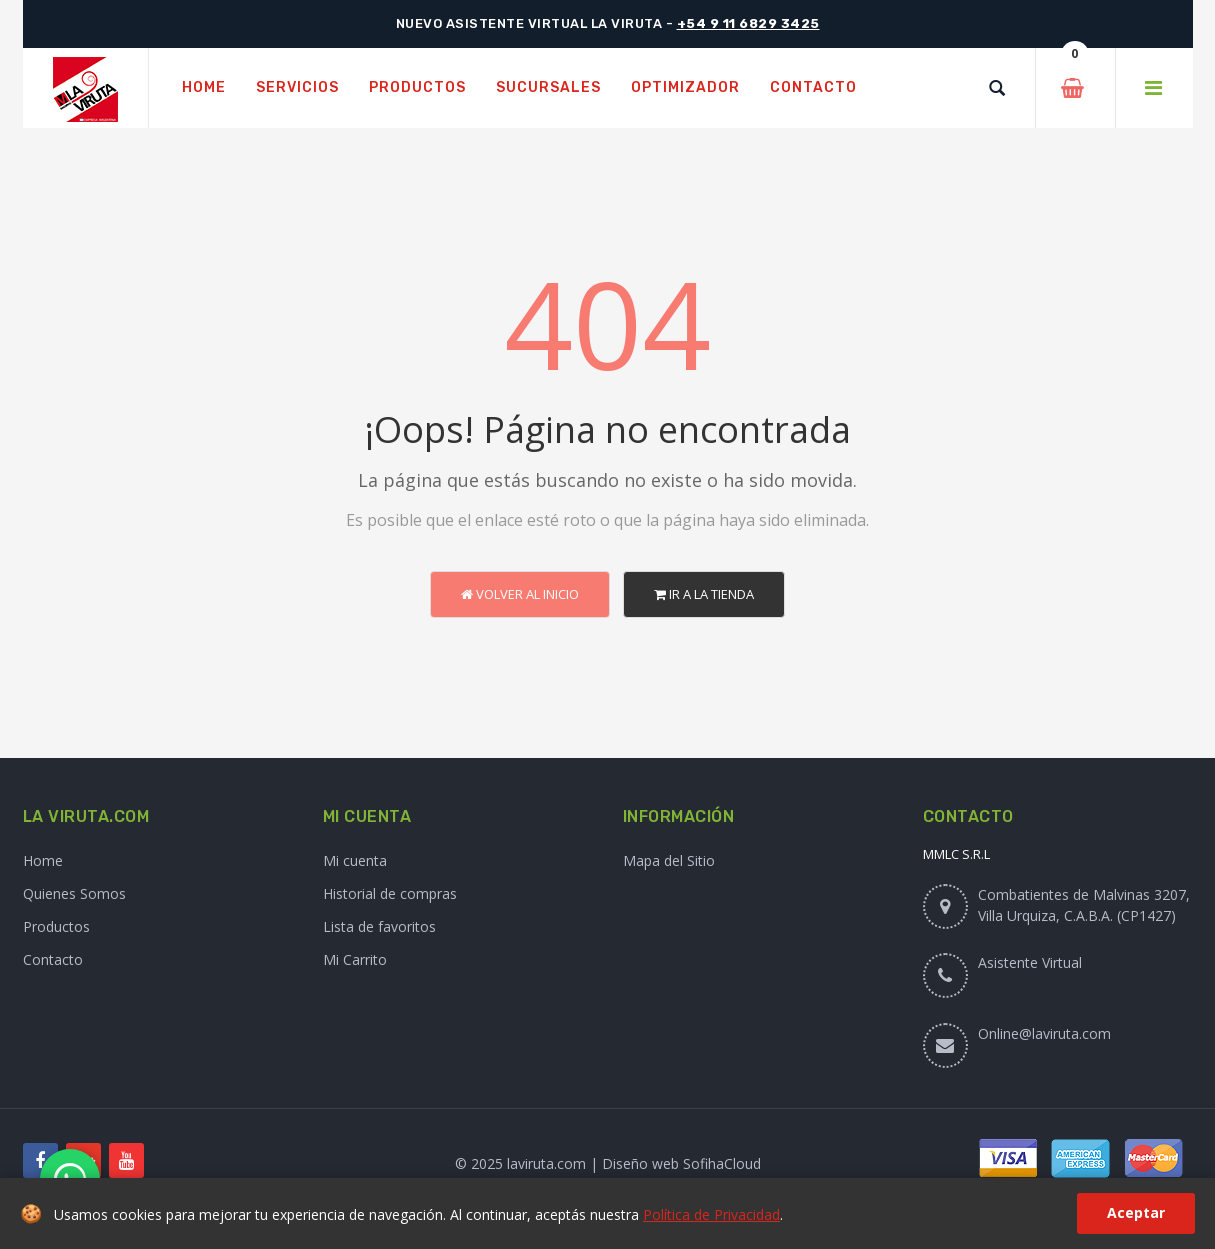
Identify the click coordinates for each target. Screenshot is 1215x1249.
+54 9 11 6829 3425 (748, 23)
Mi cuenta (355, 860)
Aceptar (1136, 1212)
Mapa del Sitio (669, 860)
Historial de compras (390, 893)
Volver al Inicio (520, 594)
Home (43, 860)
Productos (56, 926)
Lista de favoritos (379, 926)
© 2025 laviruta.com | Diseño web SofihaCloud (608, 1163)
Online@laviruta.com (1044, 1033)
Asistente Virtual (1030, 962)
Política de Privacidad (711, 1214)
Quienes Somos (74, 893)
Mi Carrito (355, 959)
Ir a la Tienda (704, 594)
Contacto (53, 959)
